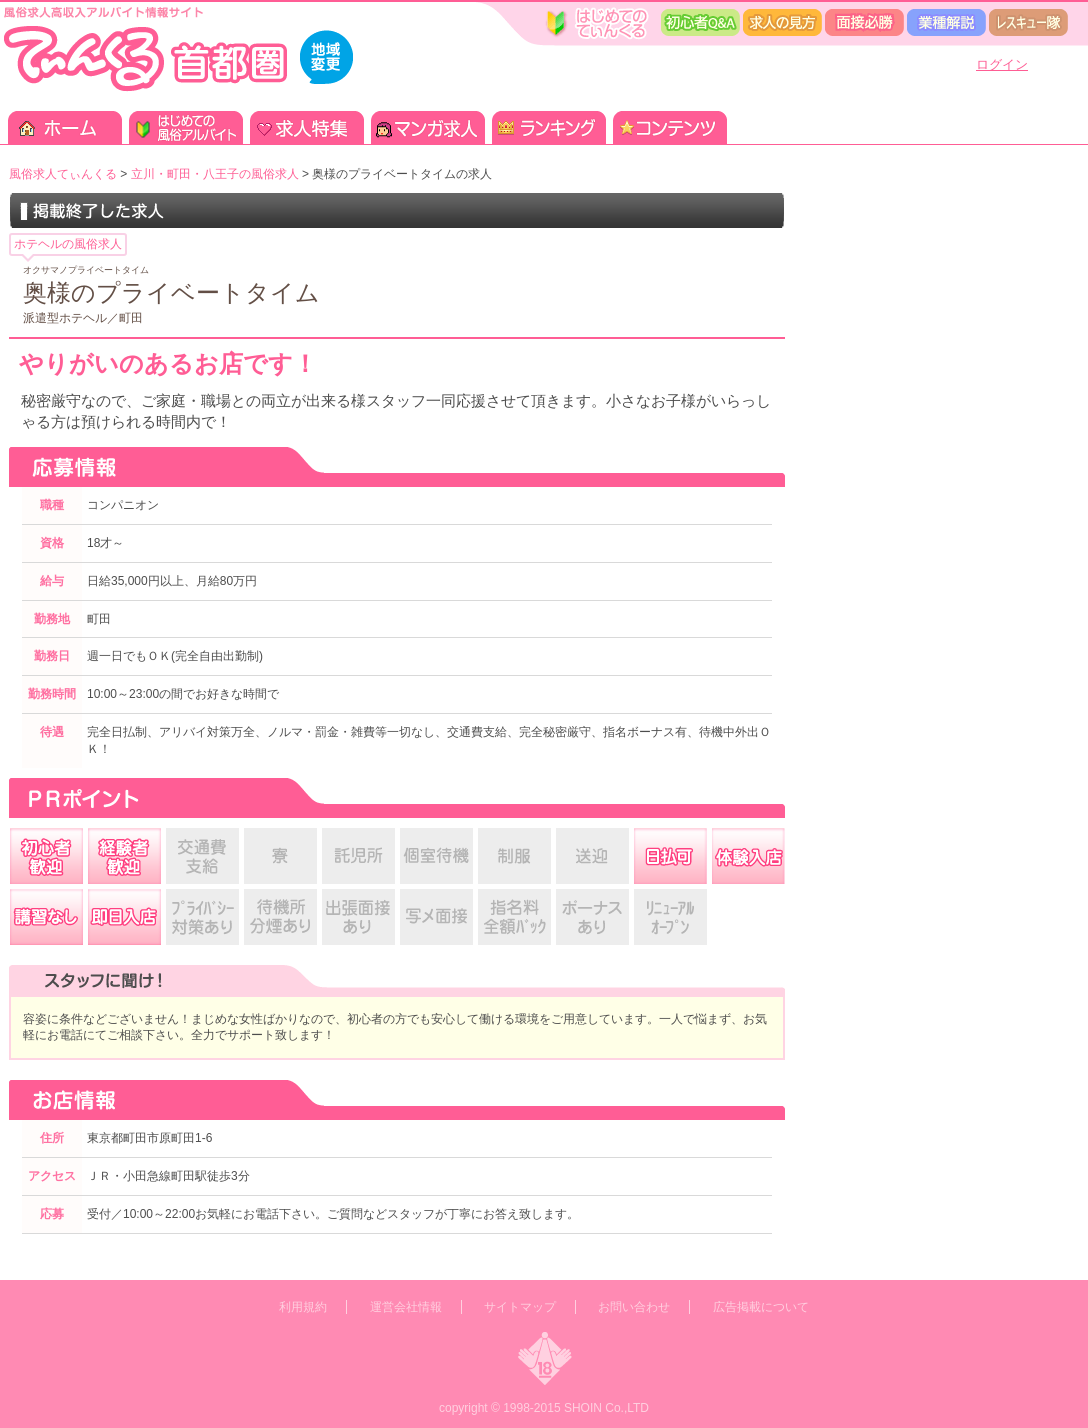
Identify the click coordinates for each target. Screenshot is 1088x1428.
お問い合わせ (634, 1307)
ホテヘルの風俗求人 (68, 244)
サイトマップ (520, 1307)
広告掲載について (761, 1307)
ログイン (1002, 64)
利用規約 (303, 1307)
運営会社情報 (406, 1307)
